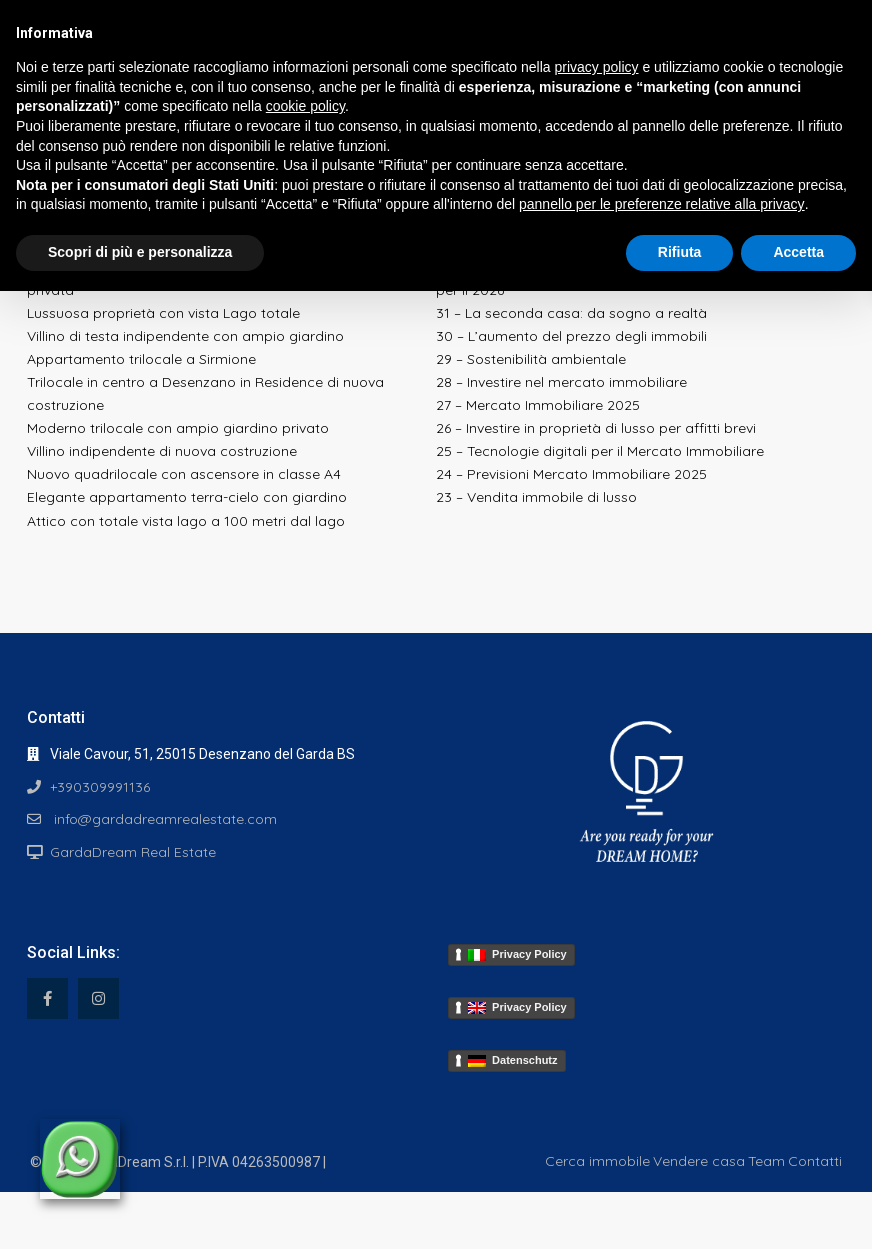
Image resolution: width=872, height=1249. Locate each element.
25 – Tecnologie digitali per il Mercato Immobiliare (600, 451)
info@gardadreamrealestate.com (163, 819)
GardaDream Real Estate (133, 852)
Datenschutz (513, 1060)
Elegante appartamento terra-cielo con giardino (187, 497)
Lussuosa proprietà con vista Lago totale (163, 313)
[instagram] (98, 998)
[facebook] (47, 998)
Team (766, 1161)
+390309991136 (100, 787)
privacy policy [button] (597, 67)
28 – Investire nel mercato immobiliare (561, 382)
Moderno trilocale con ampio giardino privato (178, 428)
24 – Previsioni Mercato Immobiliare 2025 (571, 474)
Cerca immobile (597, 1161)
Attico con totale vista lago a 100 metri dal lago (186, 521)
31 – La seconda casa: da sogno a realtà (571, 313)
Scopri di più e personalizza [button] (140, 252)
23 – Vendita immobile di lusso (536, 497)
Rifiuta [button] (680, 252)
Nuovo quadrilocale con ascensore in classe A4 (184, 474)
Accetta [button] (798, 252)
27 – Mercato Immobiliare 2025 (538, 405)
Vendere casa (699, 1161)
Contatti (815, 1161)
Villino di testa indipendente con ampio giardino (185, 336)
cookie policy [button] (305, 106)
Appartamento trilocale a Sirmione (141, 359)
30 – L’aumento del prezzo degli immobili (571, 336)
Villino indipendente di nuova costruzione (162, 451)
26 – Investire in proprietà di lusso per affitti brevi (596, 428)
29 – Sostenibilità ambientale (531, 359)
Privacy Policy (517, 954)
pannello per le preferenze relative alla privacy (662, 204)
